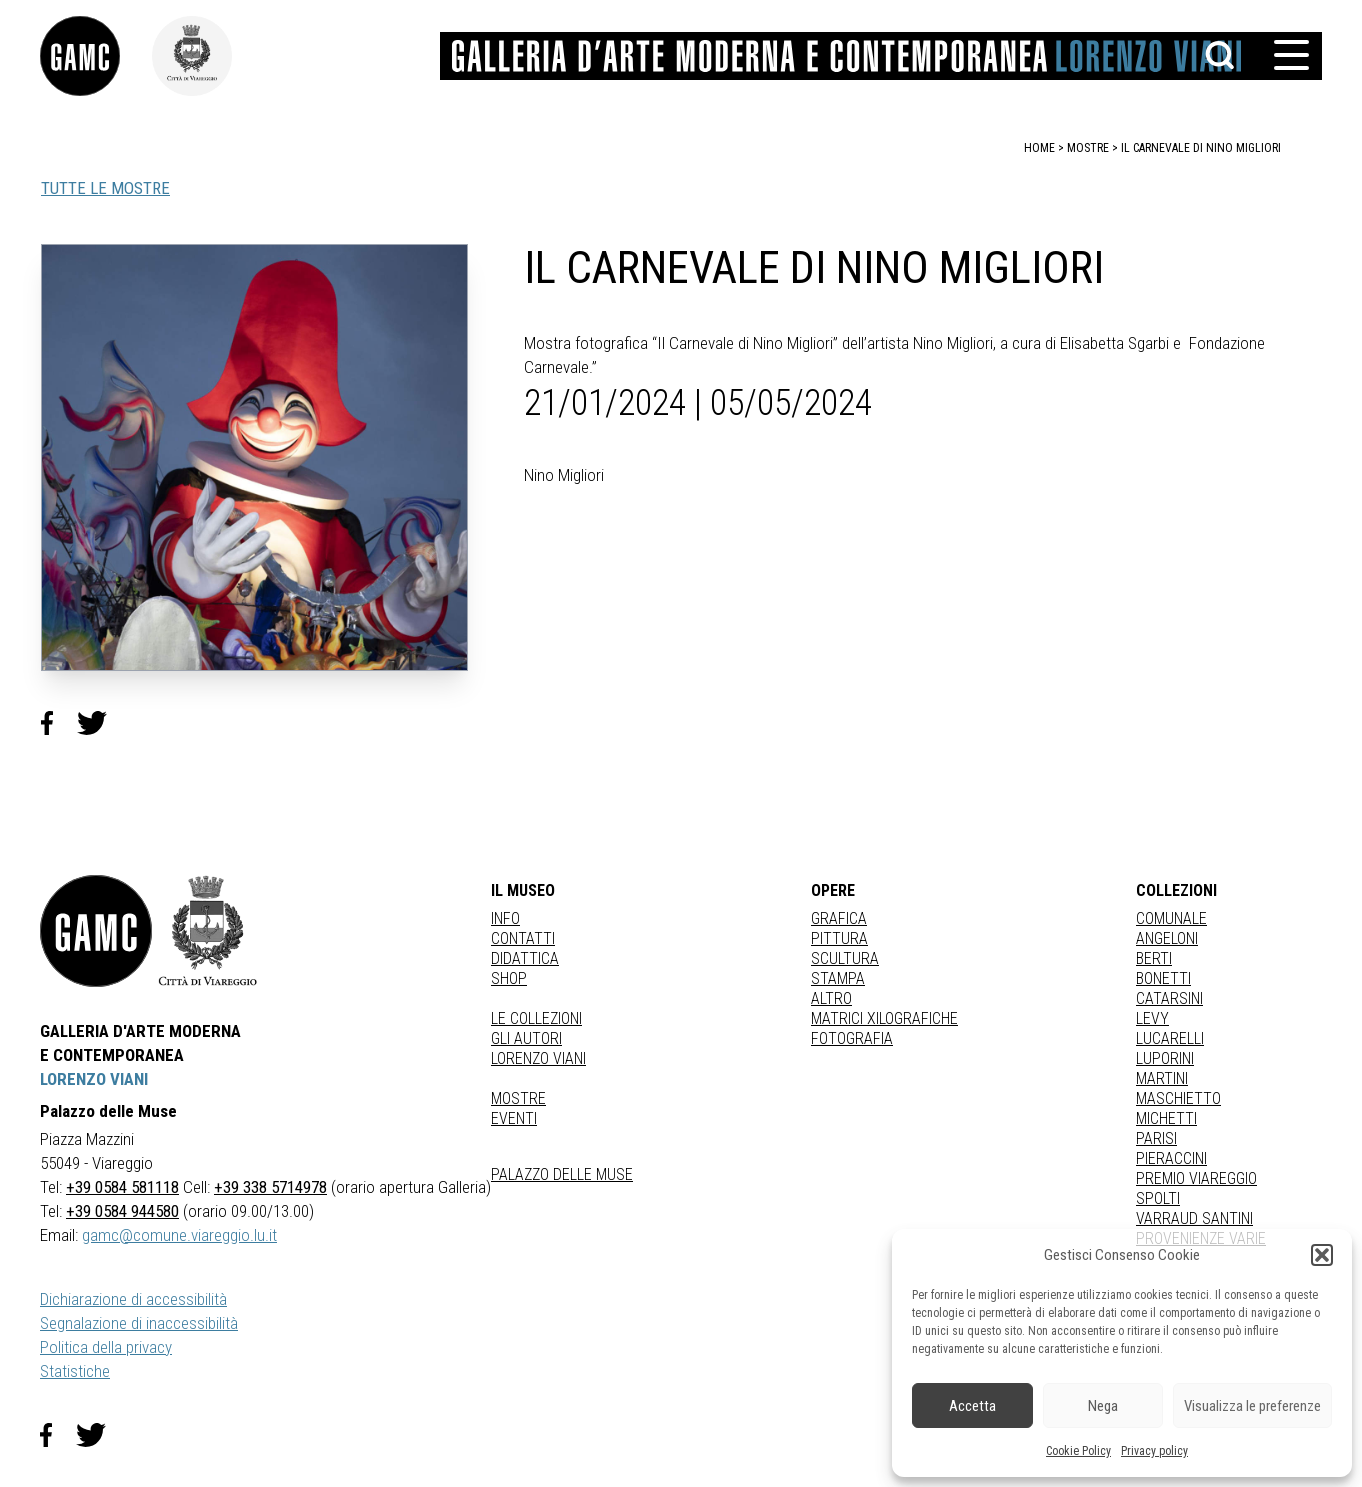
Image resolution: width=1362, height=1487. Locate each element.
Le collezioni (536, 1018)
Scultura (845, 958)
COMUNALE (1171, 918)
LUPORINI (1165, 1058)
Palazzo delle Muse (562, 1174)
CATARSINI (1169, 998)
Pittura (839, 938)
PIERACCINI (1171, 1158)
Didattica (525, 958)
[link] (96, 56)
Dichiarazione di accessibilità (133, 1299)
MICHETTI (1166, 1118)
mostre (1088, 148)
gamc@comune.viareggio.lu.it (179, 1235)
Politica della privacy (106, 1347)
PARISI (1156, 1138)
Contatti (523, 938)
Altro (831, 998)
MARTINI (1162, 1078)
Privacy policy (1154, 1451)
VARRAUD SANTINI (1194, 1218)
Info (505, 918)
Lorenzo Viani (538, 1058)
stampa (838, 978)
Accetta (972, 1406)
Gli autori (526, 1038)
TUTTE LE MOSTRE (105, 188)
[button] (1322, 1255)
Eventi (514, 1118)
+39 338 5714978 (270, 1187)
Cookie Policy (1078, 1451)
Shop (509, 978)
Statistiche (75, 1371)
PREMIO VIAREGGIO (1196, 1178)
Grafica (839, 918)
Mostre (518, 1098)
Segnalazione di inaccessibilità (139, 1323)
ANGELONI (1167, 938)
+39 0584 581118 (122, 1187)
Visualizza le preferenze (1252, 1406)
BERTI (1154, 958)
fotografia (852, 1038)
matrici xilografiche (884, 1018)
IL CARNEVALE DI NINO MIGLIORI (1201, 148)
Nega (1103, 1406)
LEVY (1152, 1018)
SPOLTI (1158, 1198)
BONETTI (1163, 978)
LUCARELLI (1170, 1038)
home (1039, 148)
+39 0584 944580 (122, 1211)
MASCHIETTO (1178, 1098)
